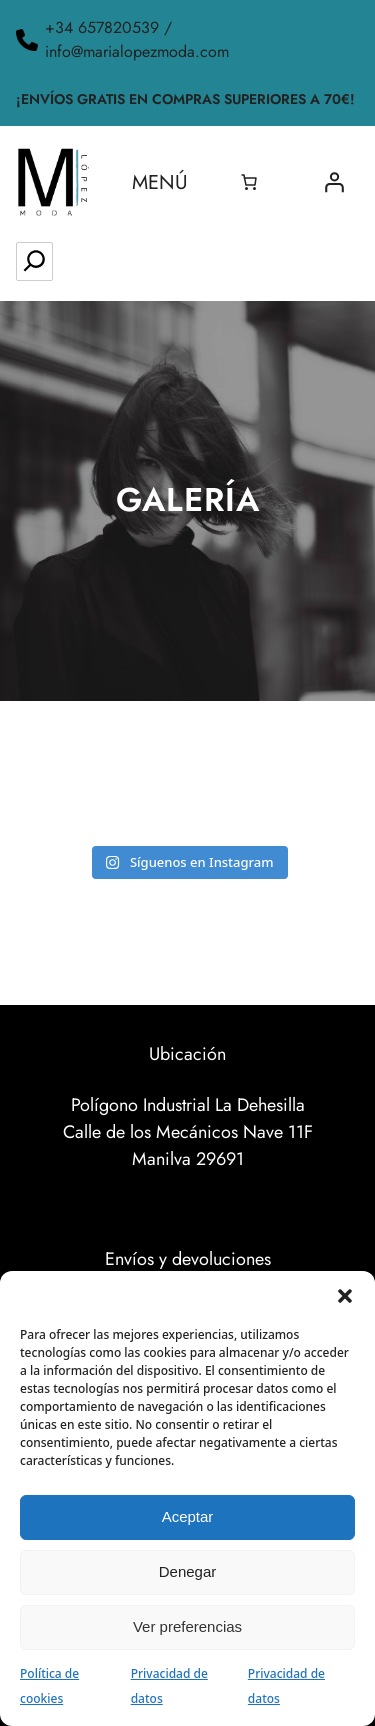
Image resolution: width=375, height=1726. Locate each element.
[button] (345, 1296)
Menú (160, 182)
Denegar (188, 1571)
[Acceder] (334, 182)
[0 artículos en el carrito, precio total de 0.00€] (249, 182)
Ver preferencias (187, 1626)
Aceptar (188, 1516)
